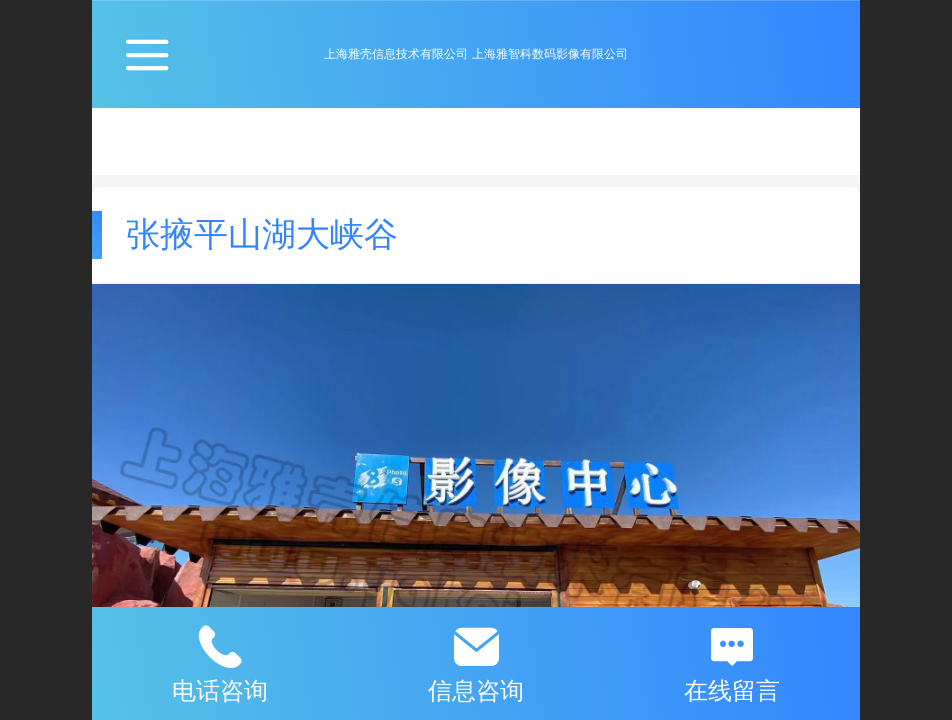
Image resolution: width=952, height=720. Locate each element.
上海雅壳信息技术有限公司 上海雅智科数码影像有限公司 (475, 54)
